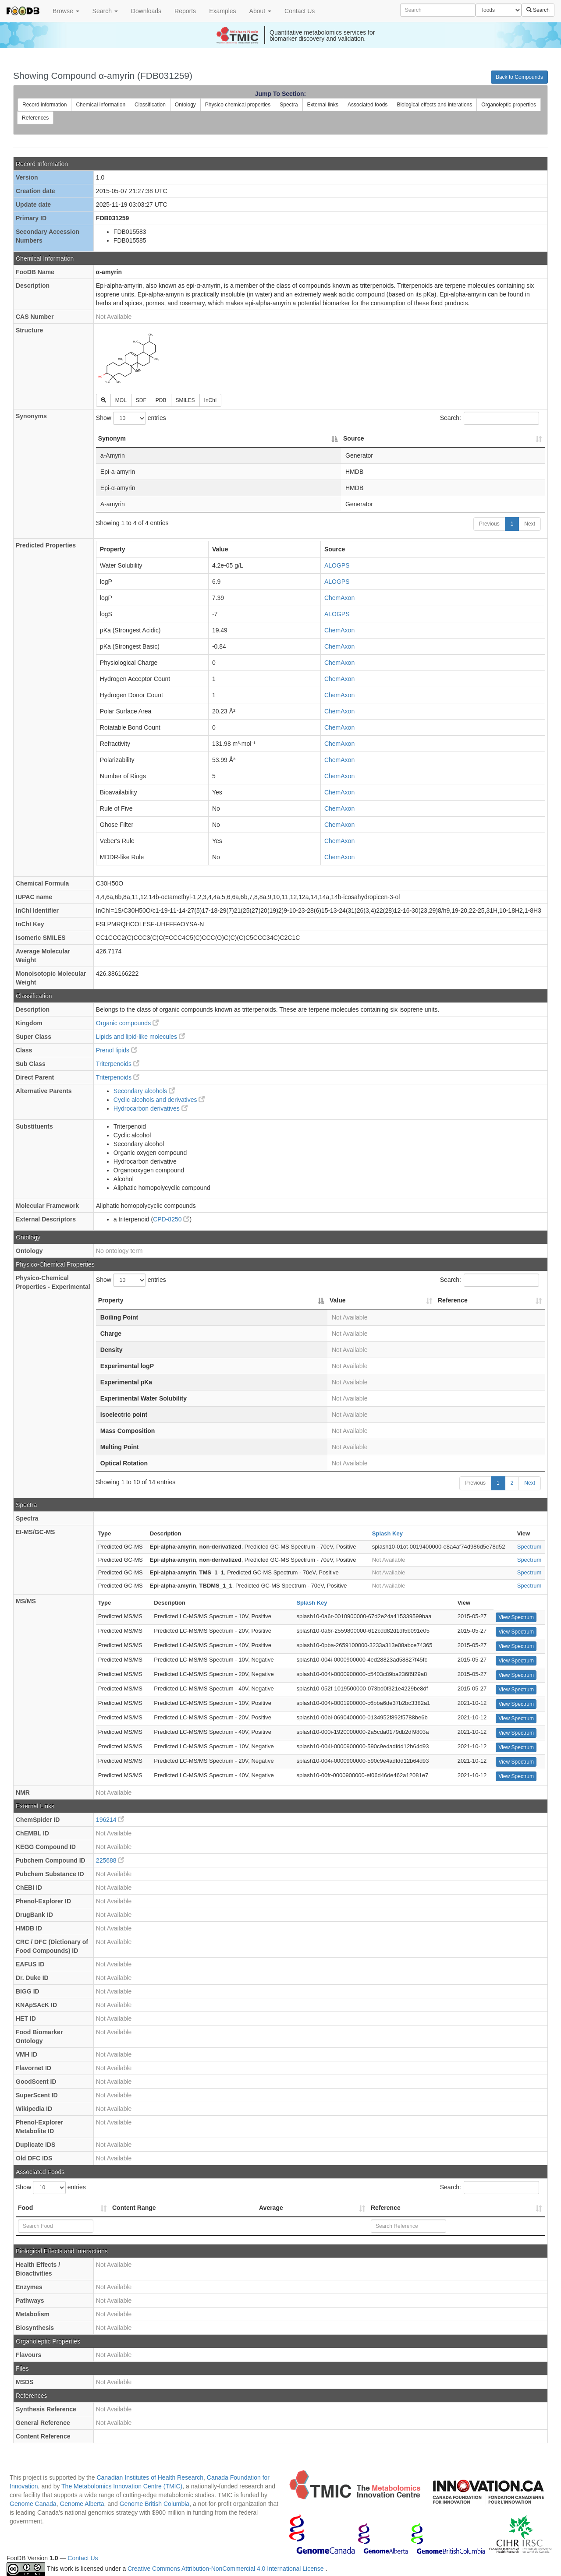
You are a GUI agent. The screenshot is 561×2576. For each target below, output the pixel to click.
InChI (210, 400)
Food (25, 2207)
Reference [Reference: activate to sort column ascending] (453, 1300)
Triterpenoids (117, 1063)
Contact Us (299, 10)
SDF (141, 400)
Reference (386, 2207)
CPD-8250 (171, 1219)
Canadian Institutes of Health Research (149, 2477)
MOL (121, 400)
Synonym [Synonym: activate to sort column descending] (112, 438)
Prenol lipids (116, 1050)
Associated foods (367, 105)
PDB (161, 400)
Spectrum (529, 1546)
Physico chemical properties (237, 105)
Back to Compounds (519, 77)
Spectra (289, 105)
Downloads (146, 10)
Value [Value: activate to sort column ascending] (338, 1300)
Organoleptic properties (508, 105)
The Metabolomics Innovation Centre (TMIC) (121, 2486)
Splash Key (387, 1533)
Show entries (131, 418)
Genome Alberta (82, 2503)
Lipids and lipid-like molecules (140, 1036)
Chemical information (100, 105)
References (35, 118)
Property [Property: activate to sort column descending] (111, 1300)
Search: (489, 418)
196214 (110, 1819)
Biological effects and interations (434, 105)
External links (322, 105)
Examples (222, 10)
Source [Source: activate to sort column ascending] (353, 438)
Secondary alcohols (144, 1090)
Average (271, 2207)
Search (105, 10)
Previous (489, 524)
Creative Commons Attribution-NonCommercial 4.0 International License (226, 2568)
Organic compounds (127, 1023)
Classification (150, 105)
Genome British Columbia (155, 2503)
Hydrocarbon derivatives (151, 1108)
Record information (44, 105)
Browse (66, 10)
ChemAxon (339, 597)
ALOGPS (337, 565)
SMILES (185, 400)
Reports (185, 10)
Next (529, 524)
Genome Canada (33, 2503)
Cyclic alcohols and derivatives (159, 1099)
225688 (110, 1860)
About (260, 10)
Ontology (185, 105)
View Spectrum (515, 1617)
